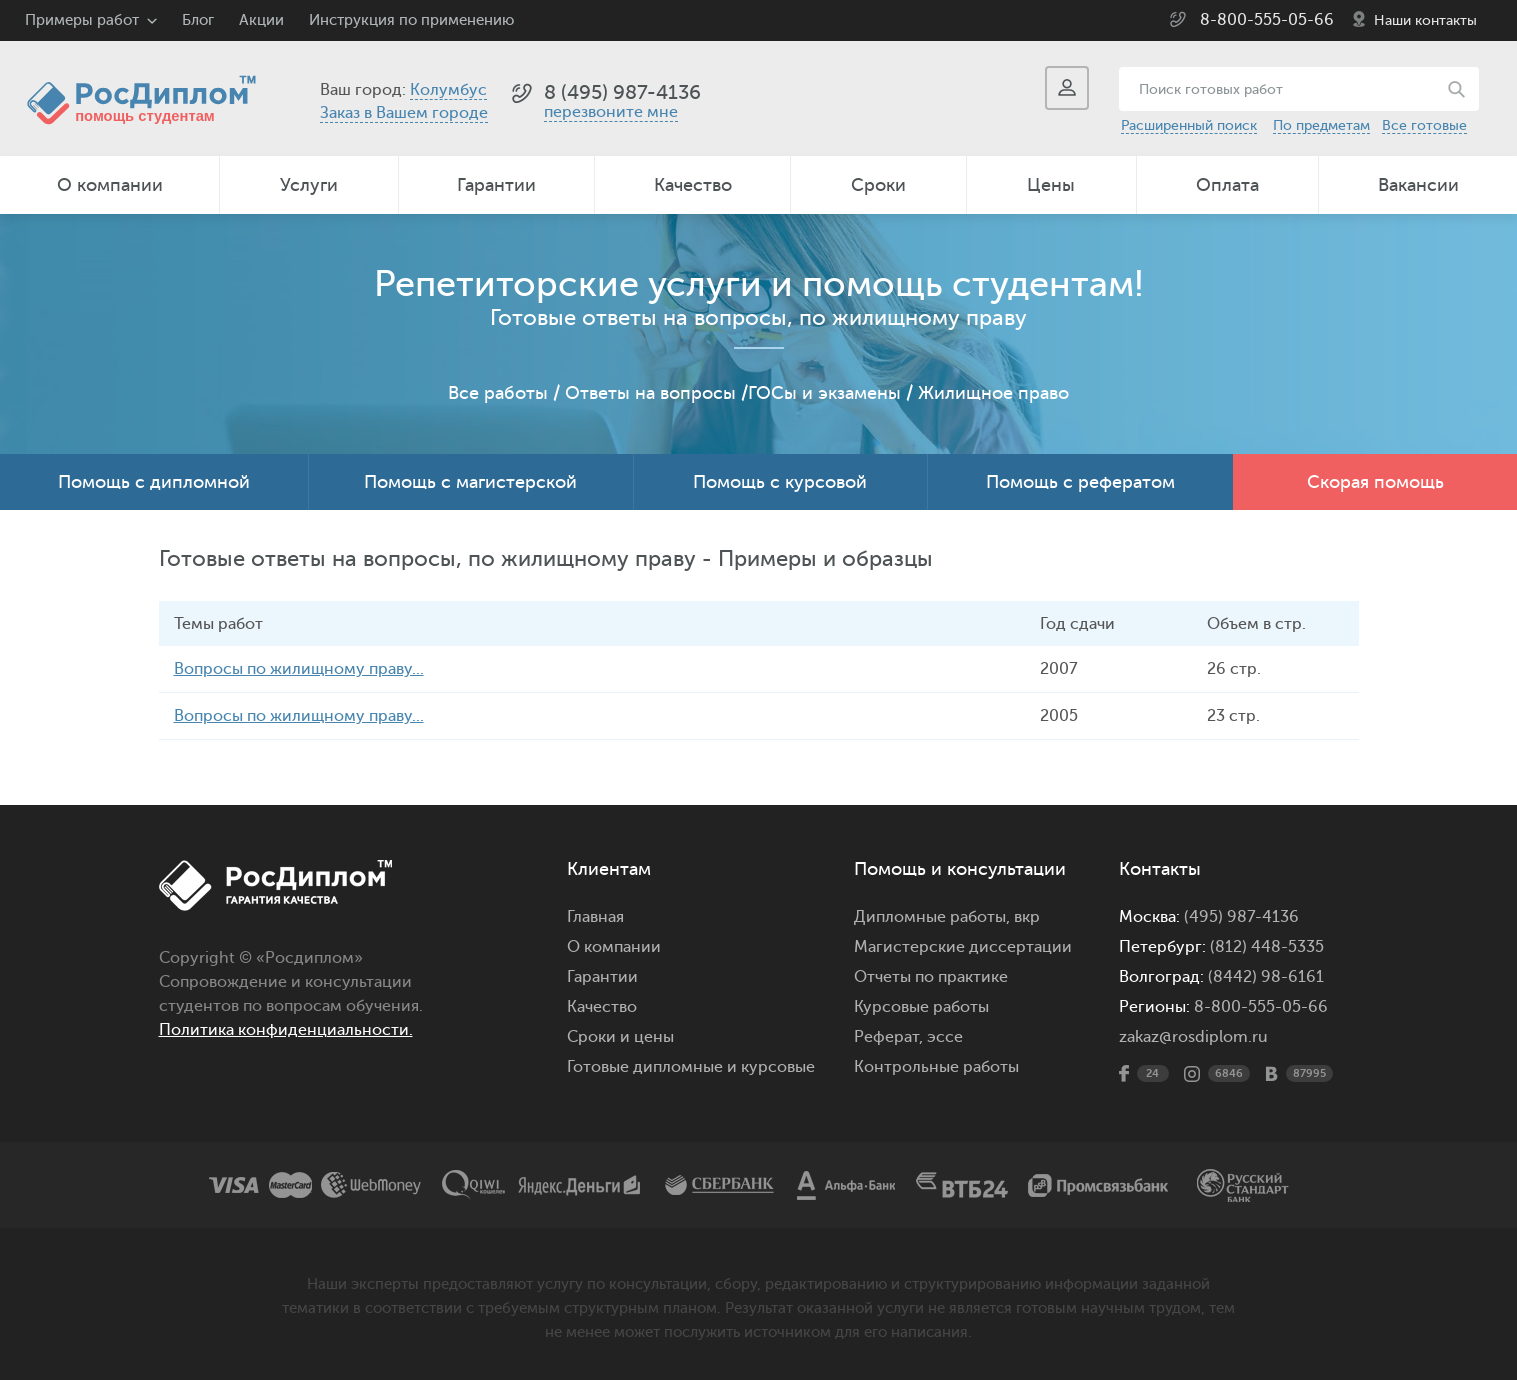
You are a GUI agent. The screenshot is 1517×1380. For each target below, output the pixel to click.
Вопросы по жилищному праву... (299, 669)
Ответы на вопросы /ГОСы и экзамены (733, 393)
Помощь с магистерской (470, 482)
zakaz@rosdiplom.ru (1193, 1037)
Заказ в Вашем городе (404, 113)
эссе (945, 1037)
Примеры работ (82, 20)
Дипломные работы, (934, 917)
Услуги (309, 185)
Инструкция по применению (411, 20)
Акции (261, 20)
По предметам (1321, 125)
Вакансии (1418, 185)
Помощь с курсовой (780, 482)
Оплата (1227, 185)
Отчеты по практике (931, 977)
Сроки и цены (620, 1037)
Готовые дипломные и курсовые (691, 1067)
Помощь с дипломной (154, 482)
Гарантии (496, 185)
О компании (110, 185)
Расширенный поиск (1189, 125)
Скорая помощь (1375, 482)
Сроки (878, 185)
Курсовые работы (921, 1007)
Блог (198, 20)
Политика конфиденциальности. (286, 1030)
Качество (693, 185)
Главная (595, 917)
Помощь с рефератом (1080, 482)
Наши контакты (1425, 20)
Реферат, (888, 1037)
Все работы (498, 393)
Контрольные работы (936, 1067)
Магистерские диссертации (963, 947)
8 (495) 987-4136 (622, 92)
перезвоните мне (611, 112)
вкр (1027, 917)
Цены (1051, 185)
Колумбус (448, 90)
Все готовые (1424, 125)
